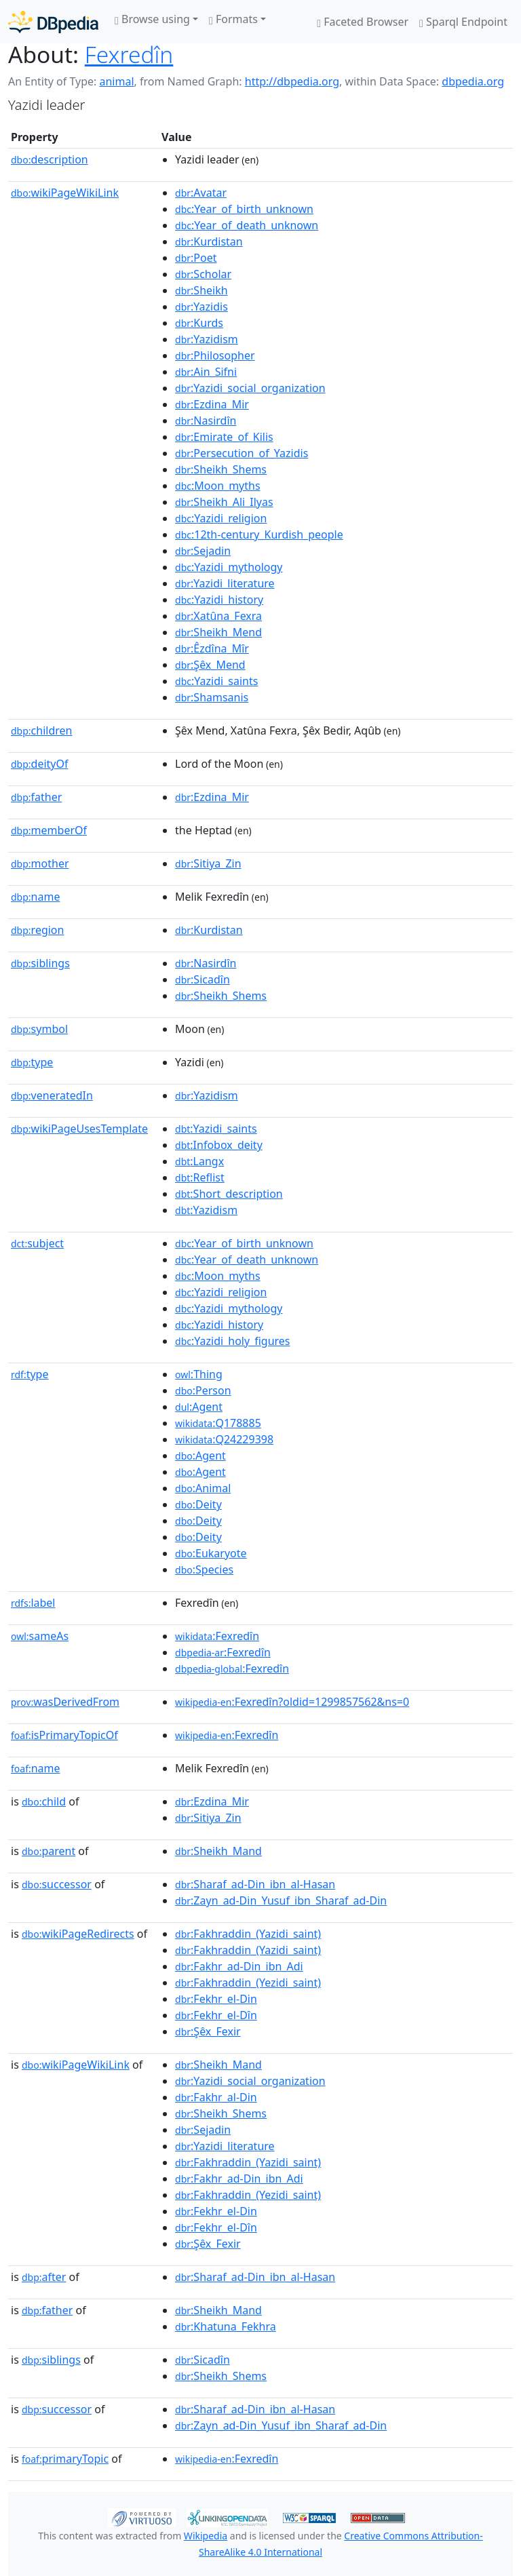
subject (37, 1243)
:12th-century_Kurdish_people (259, 534)
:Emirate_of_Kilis (224, 436)
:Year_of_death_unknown (246, 225)
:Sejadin (203, 550)
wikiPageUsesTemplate (79, 1128)
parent (48, 1850)
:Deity (198, 1504)
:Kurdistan (209, 241)
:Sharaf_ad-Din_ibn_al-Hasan (255, 1884)
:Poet (195, 257)
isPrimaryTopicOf (64, 1735)
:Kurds (199, 322)
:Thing (199, 1374)
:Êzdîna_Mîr (212, 648)
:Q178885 (218, 1423)
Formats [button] (233, 19)
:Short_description (229, 1193)
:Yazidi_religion (221, 518)
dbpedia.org (473, 81)
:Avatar (201, 192)
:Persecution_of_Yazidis (241, 453)
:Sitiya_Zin (208, 863)
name (35, 896)
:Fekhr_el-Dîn (216, 2015)
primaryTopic (65, 2458)
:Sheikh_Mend (218, 632)
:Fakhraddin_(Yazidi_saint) (248, 1933)
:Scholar (203, 274)
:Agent (199, 1406)
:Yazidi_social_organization (250, 387)
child (44, 1801)
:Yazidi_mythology (228, 567)
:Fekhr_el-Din (216, 1998)
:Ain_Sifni (206, 371)
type (32, 1062)
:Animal (203, 1488)
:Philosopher (215, 355)
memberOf (49, 830)
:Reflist (200, 1177)
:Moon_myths (217, 485)
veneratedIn (52, 1095)
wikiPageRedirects (78, 1933)
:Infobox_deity (219, 1144)
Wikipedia (205, 2535)
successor (57, 1884)
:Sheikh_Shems (221, 469)
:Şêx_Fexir (208, 2031)
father (36, 796)
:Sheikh (201, 290)
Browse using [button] (152, 19)
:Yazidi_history (219, 599)
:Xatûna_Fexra (218, 615)
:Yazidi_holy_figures (232, 1340)
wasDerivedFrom (65, 1701)
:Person (203, 1390)
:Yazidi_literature (225, 583)
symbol (39, 1028)
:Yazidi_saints (216, 681)
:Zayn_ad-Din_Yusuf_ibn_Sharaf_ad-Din (281, 1900)
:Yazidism (206, 339)
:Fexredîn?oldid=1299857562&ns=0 (292, 1701)
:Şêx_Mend (210, 664)
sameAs (40, 1635)
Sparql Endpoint (463, 21)
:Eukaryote (211, 1553)
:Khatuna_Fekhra (225, 2326)
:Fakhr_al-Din (216, 2097)
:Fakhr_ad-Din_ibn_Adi (239, 1966)
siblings (40, 963)
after (44, 2276)
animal (116, 81)
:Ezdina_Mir (212, 404)
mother (40, 863)
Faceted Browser (362, 21)
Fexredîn (129, 54)
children (41, 730)
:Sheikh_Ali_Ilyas (224, 501)
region (37, 929)
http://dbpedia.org (292, 81)
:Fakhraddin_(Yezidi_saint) (248, 1982)
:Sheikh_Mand (218, 1850)
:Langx (199, 1161)
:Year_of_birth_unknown (244, 208)
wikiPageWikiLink (65, 192)
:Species (204, 1569)
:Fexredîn (217, 1635)
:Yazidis (201, 306)
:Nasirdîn (205, 420)
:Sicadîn (202, 979)
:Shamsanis (211, 697)
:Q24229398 (224, 1439)
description (49, 159)
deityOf (40, 763)
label (33, 1602)
